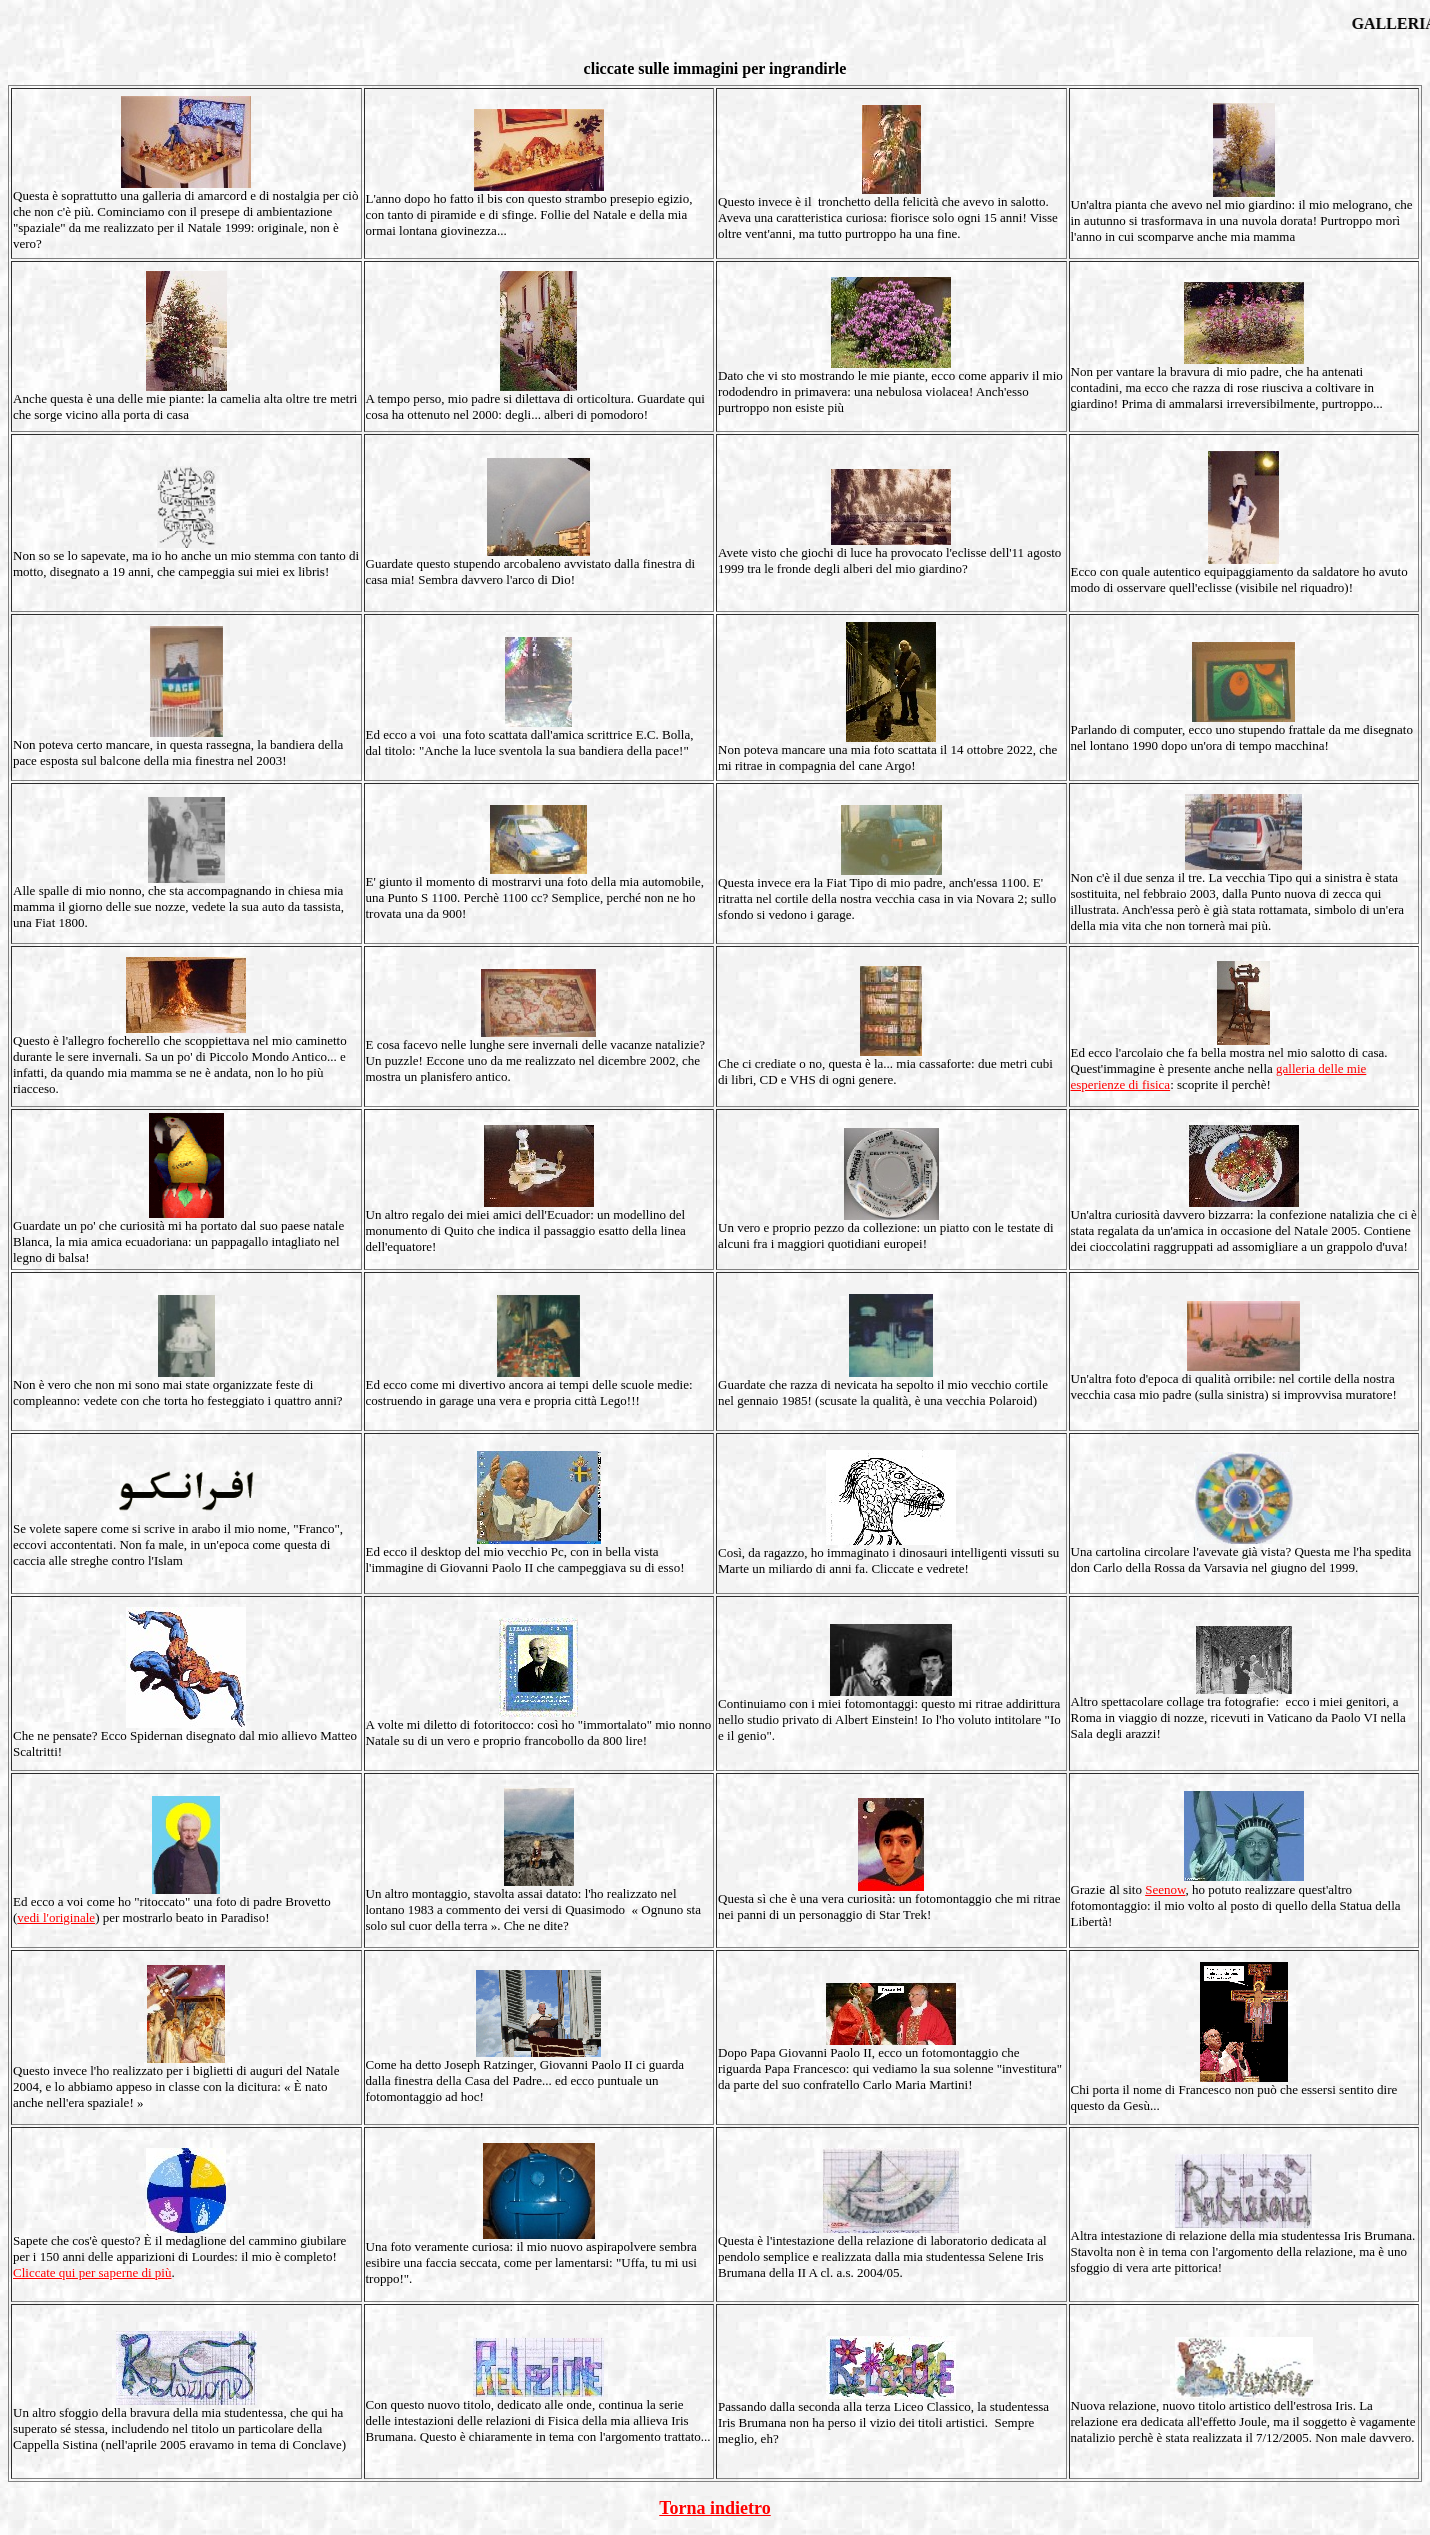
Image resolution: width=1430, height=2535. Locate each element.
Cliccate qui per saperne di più (92, 2272)
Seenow (1165, 1889)
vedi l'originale (56, 1917)
